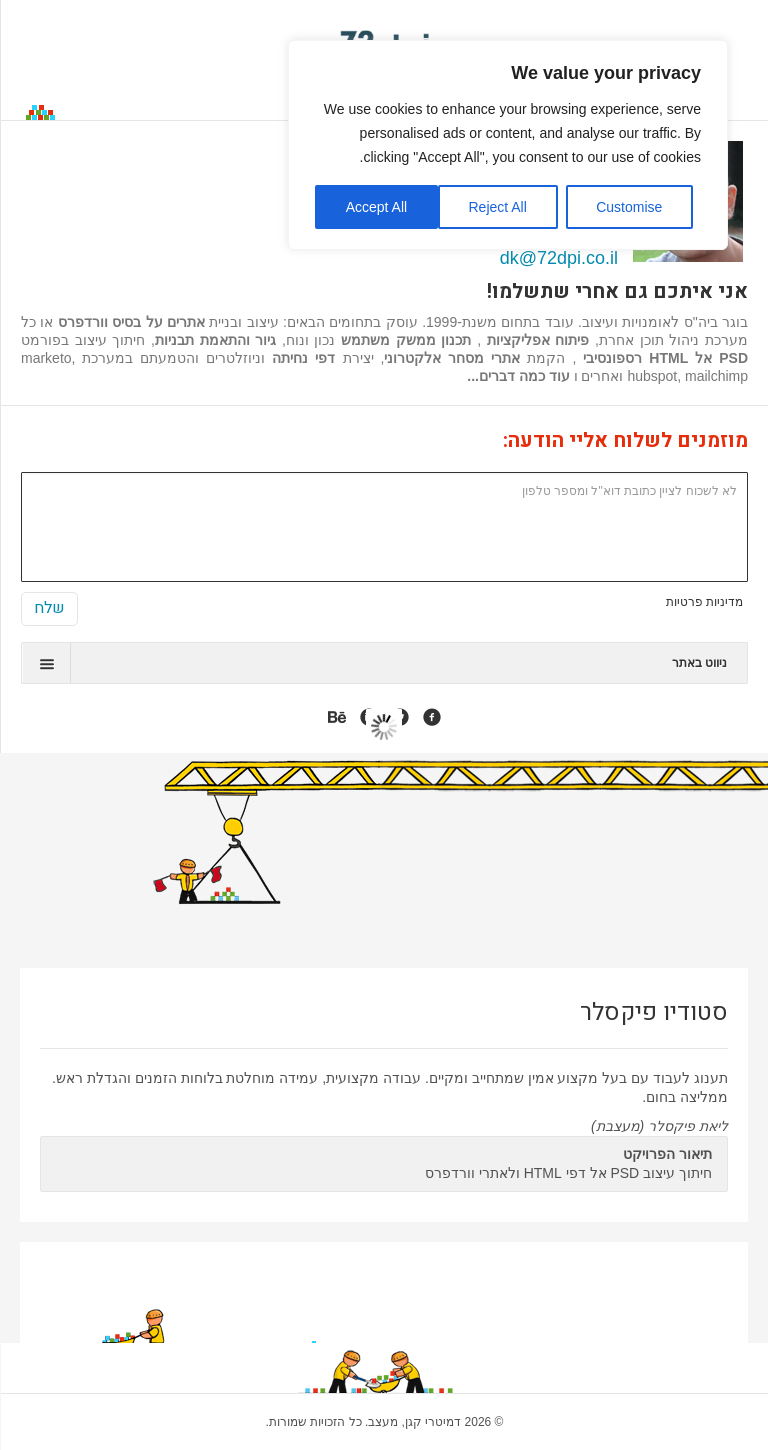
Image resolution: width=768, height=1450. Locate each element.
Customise (629, 207)
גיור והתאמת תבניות (215, 340)
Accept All (376, 207)
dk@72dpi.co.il (559, 258)
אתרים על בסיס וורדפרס (131, 322)
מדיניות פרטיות (704, 602)
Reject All (497, 207)
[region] (508, 145)
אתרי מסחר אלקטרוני (452, 358)
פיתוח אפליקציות (535, 340)
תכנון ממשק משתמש (406, 340)
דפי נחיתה (303, 358)
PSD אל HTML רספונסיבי (665, 358)
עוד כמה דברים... (518, 376)
